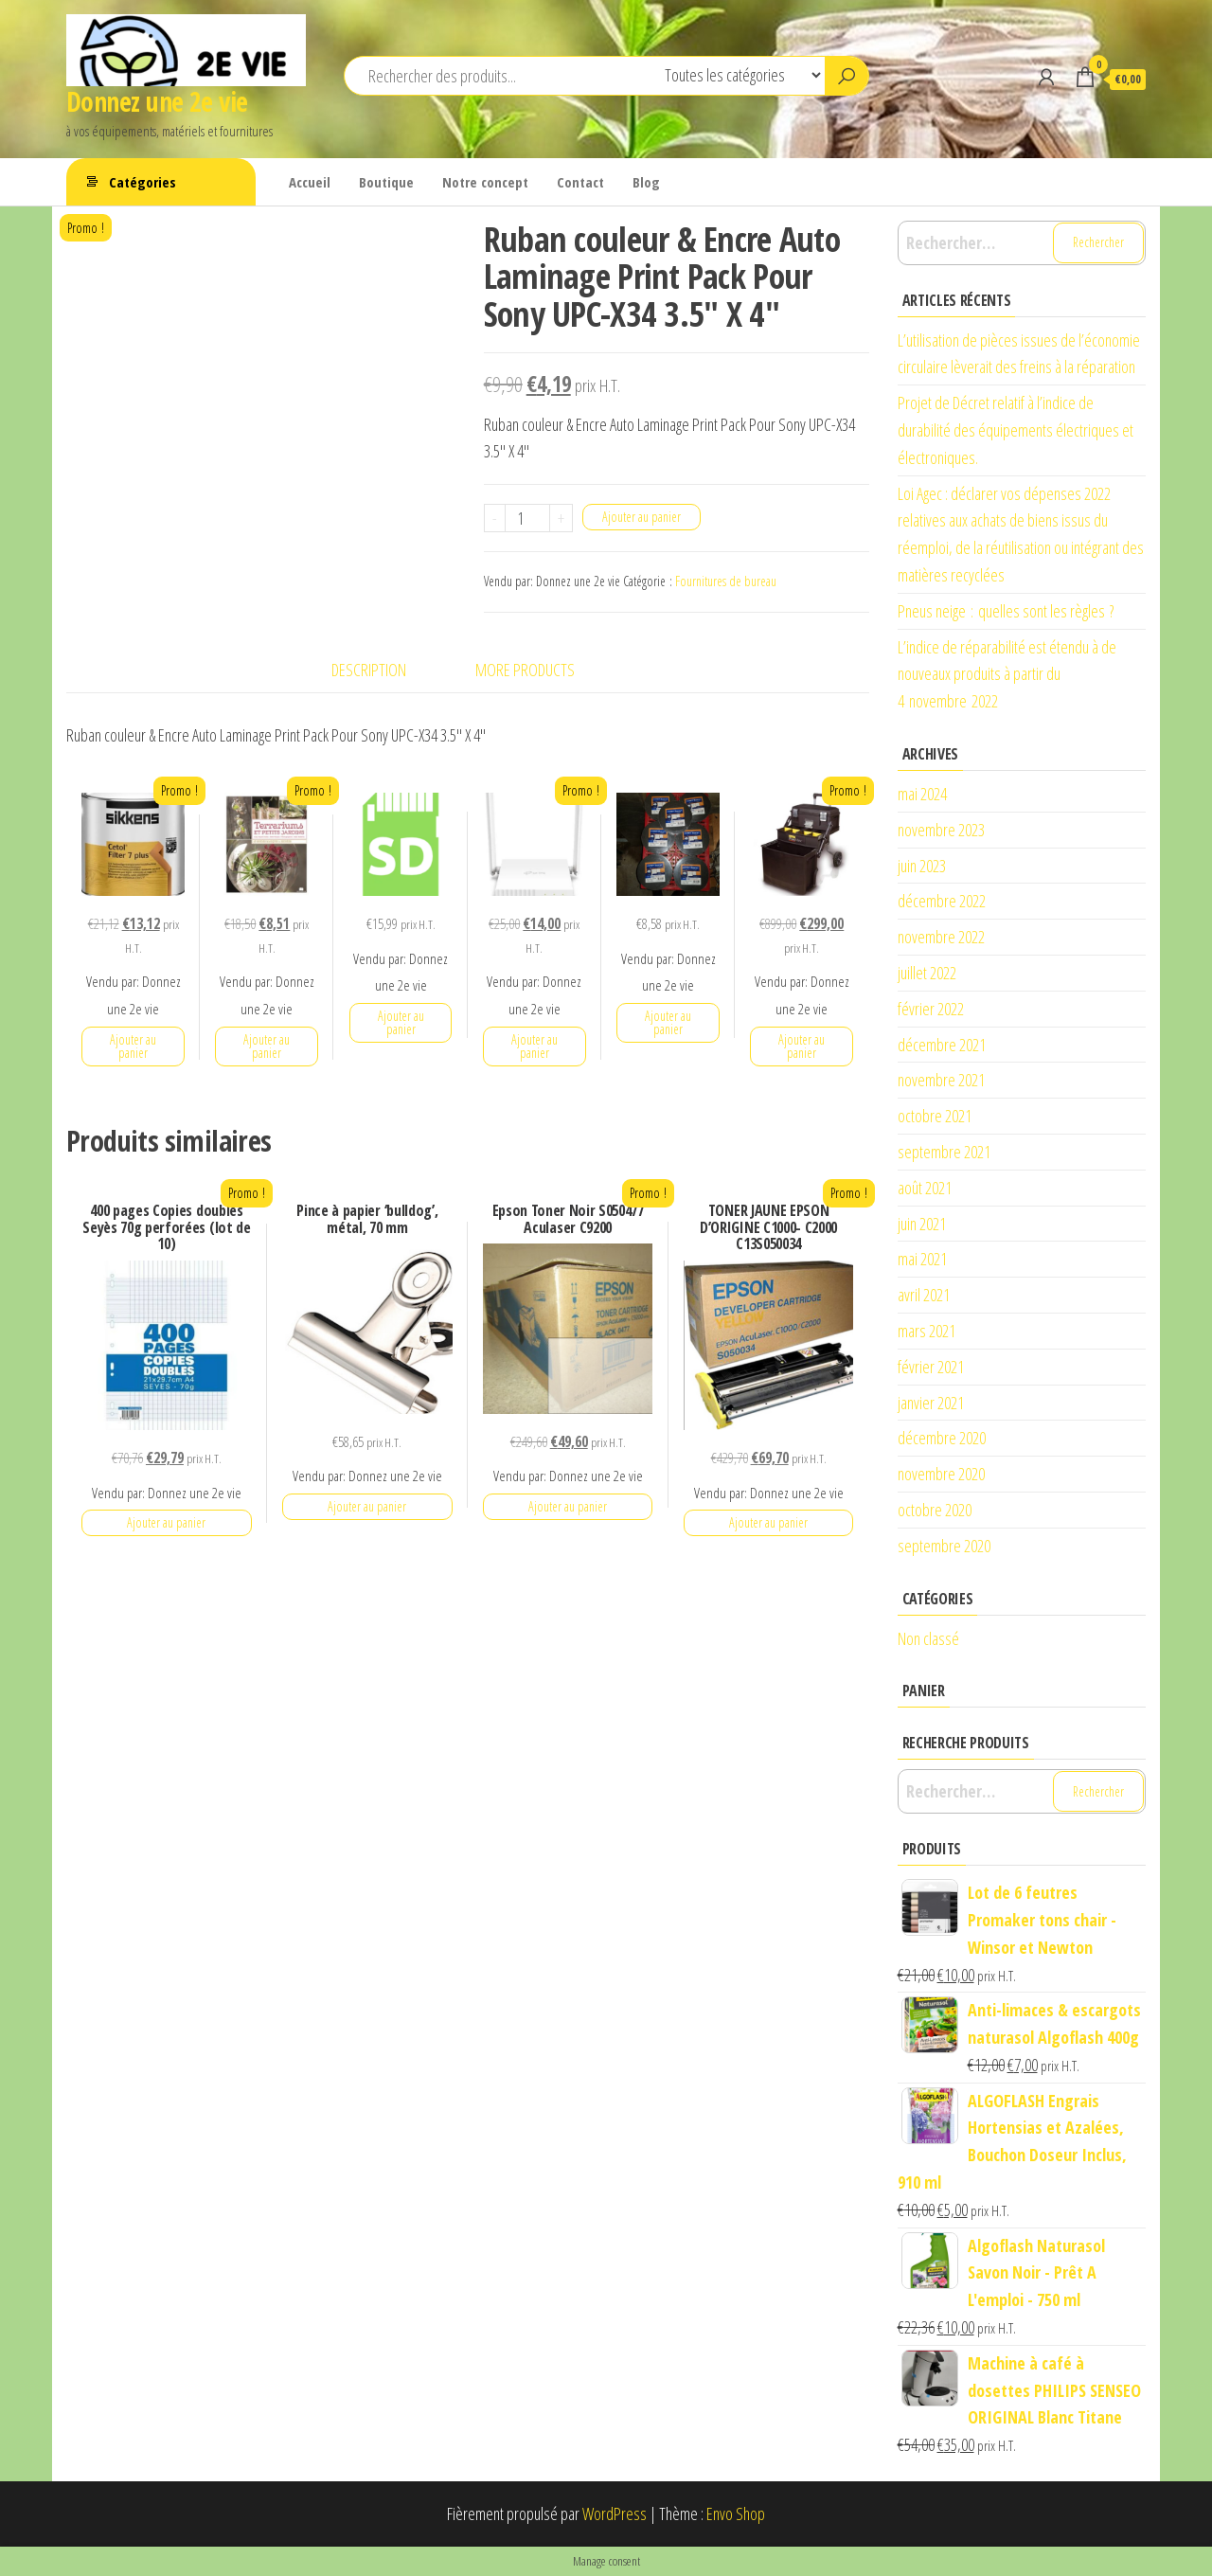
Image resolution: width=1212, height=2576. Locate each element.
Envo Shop (735, 2513)
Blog (646, 181)
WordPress (614, 2513)
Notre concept (485, 181)
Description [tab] (368, 669)
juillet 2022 (927, 972)
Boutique (386, 181)
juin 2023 (922, 865)
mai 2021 (922, 1258)
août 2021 (925, 1187)
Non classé (928, 1638)
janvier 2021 (931, 1402)
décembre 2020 (942, 1437)
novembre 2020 (941, 1473)
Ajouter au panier (641, 517)
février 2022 (931, 1008)
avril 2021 (924, 1294)
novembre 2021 (941, 1079)
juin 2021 (922, 1223)
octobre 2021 (934, 1115)
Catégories (142, 181)
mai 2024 (922, 793)
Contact (580, 181)
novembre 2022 (941, 936)
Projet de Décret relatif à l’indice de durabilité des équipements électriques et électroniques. (1015, 430)
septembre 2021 (944, 1151)
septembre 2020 (944, 1545)
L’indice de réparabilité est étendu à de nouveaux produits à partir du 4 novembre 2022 (1007, 674)
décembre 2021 (942, 1044)
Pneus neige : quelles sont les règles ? (1006, 610)
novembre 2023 (941, 829)
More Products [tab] (525, 669)
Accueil (309, 181)
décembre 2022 (942, 900)
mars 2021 (926, 1330)
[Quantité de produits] (528, 518)
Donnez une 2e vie (156, 101)
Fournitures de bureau (725, 581)
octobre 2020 (934, 1509)
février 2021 (931, 1366)
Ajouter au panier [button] (133, 1046)
